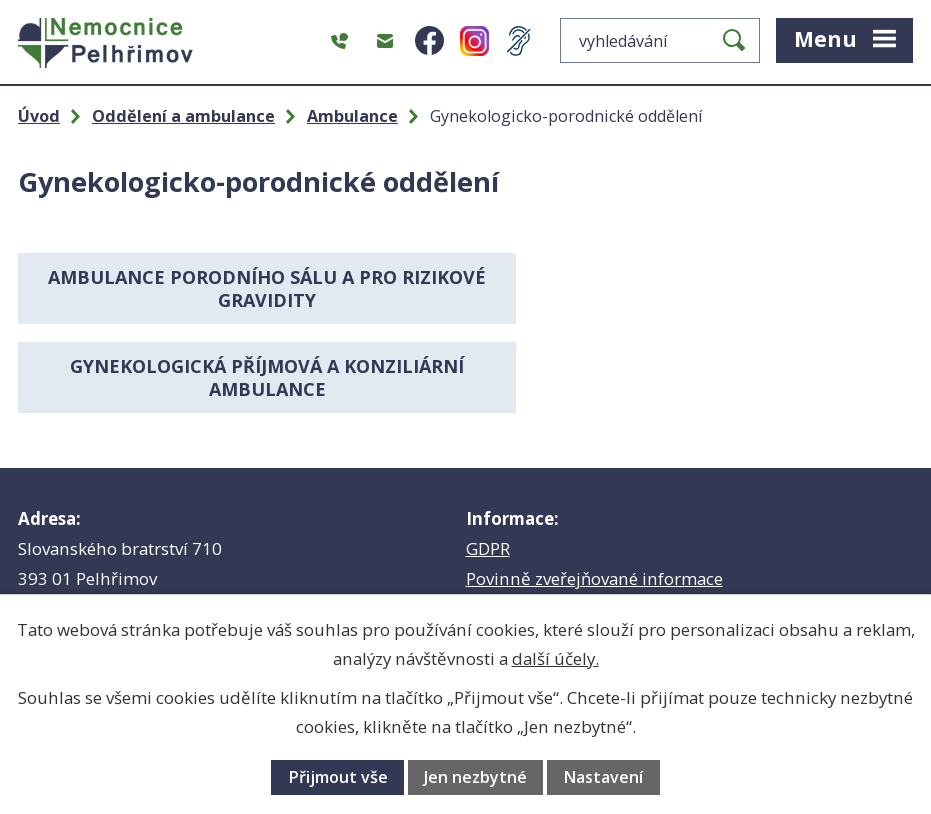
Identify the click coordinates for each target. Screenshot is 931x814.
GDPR (488, 459)
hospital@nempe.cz (157, 567)
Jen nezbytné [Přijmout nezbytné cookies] (475, 777)
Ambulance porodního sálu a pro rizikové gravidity (237, 288)
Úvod (39, 116)
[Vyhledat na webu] (660, 40)
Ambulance (352, 116)
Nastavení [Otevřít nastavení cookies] (603, 777)
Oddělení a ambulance (183, 116)
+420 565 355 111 (164, 537)
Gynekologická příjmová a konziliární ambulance (694, 288)
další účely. (555, 658)
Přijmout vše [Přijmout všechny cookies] (338, 777)
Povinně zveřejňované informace (594, 489)
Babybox (500, 519)
